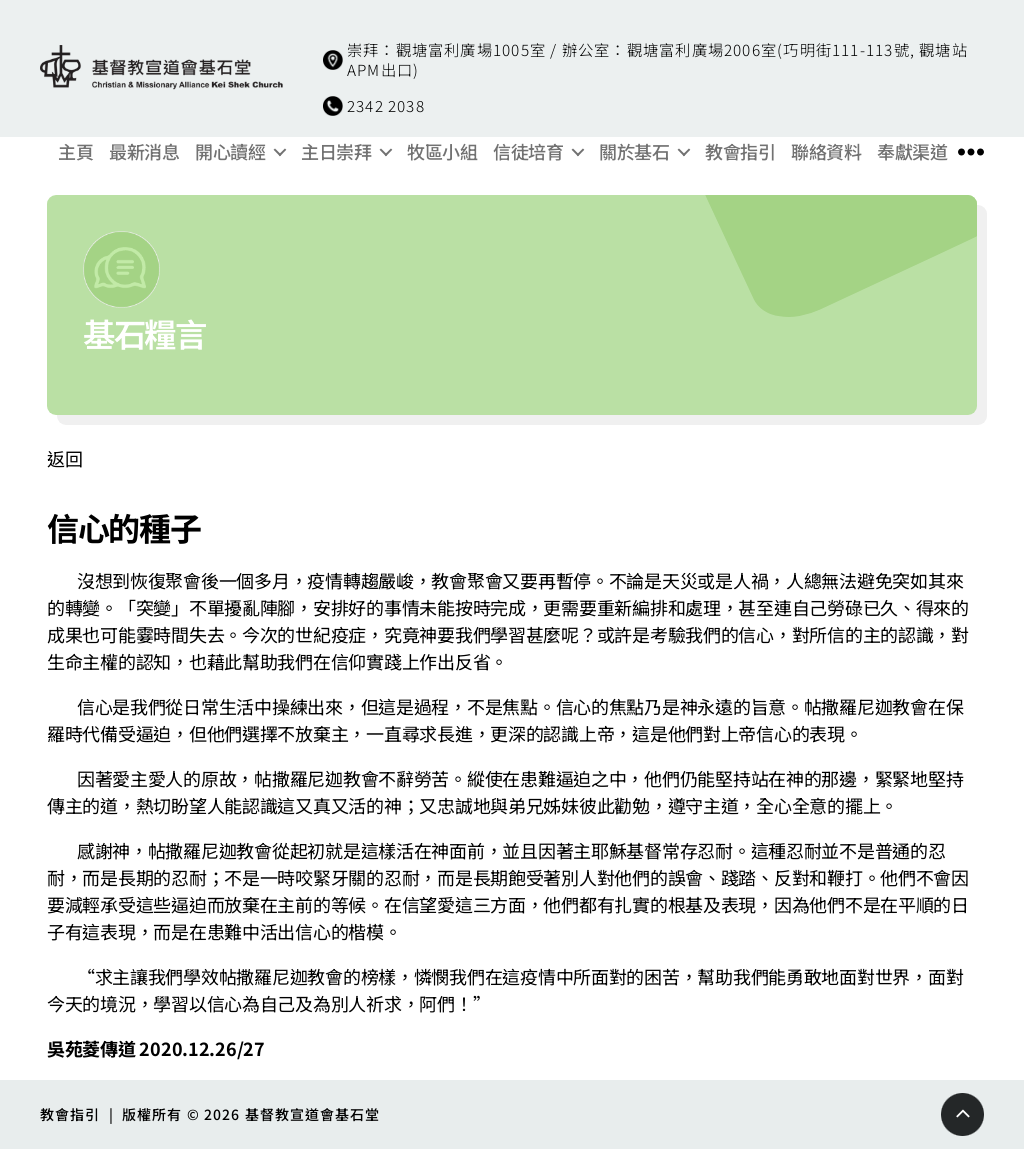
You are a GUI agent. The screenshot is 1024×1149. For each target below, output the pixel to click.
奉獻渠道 (912, 152)
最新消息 (144, 152)
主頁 (75, 152)
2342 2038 (386, 105)
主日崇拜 (336, 152)
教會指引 (740, 152)
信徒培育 (528, 152)
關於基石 (634, 152)
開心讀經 (230, 152)
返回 (64, 458)
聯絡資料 (826, 152)
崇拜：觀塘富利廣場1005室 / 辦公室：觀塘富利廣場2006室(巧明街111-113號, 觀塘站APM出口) (657, 59)
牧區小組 (442, 152)
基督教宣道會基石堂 (313, 1114)
